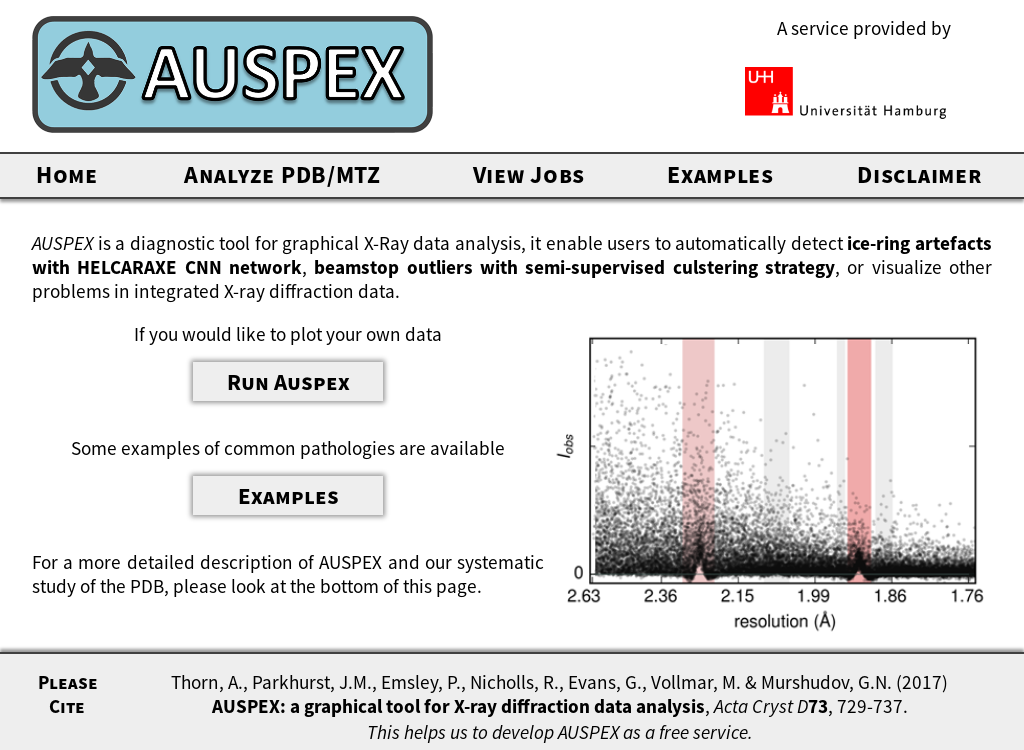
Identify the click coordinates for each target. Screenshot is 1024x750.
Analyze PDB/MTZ (282, 174)
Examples (720, 174)
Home (67, 174)
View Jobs (529, 174)
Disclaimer (919, 174)
